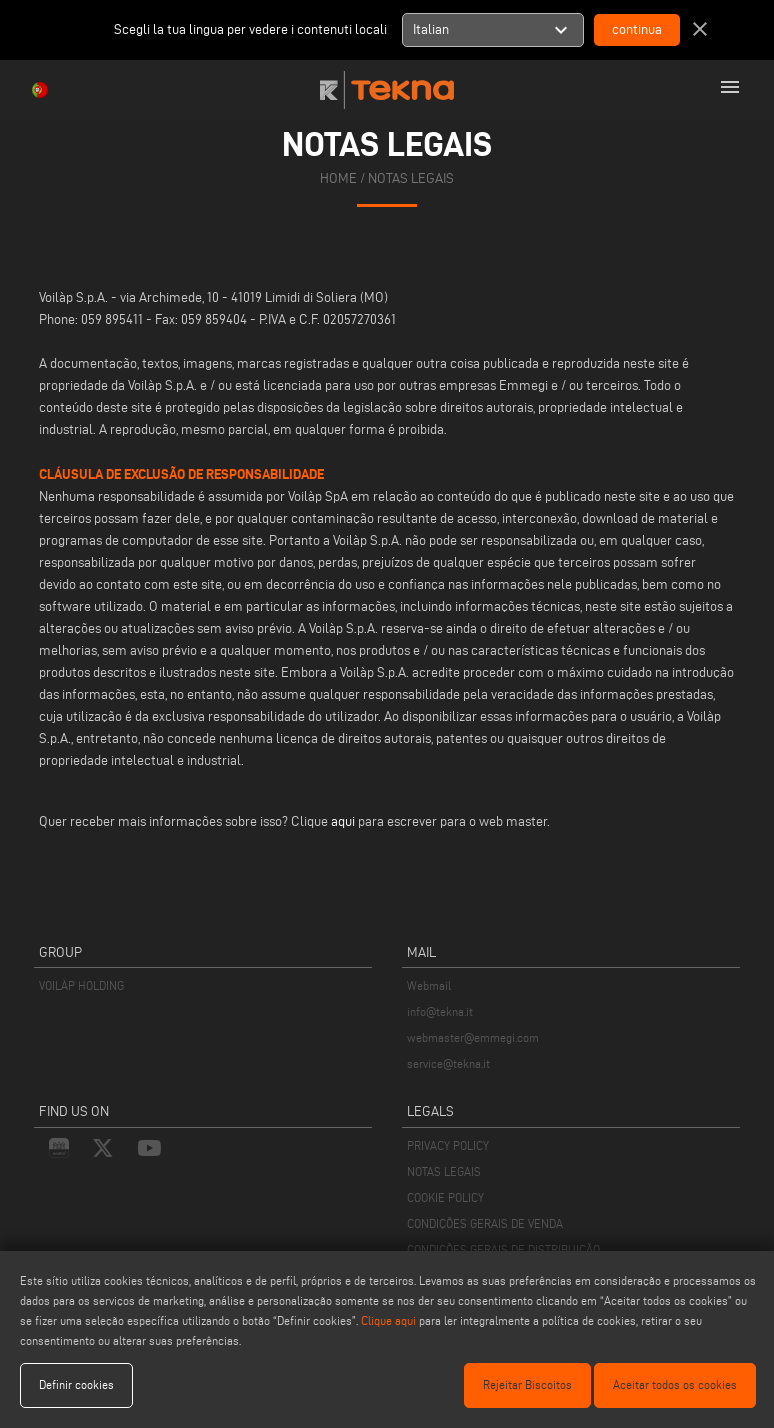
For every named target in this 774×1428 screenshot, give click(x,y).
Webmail (429, 985)
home (338, 178)
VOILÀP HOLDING (81, 985)
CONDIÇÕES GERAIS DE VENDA (485, 1223)
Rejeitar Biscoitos (527, 1384)
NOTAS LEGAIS (444, 1171)
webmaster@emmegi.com (473, 1037)
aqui (343, 821)
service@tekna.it (448, 1063)
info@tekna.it (440, 1011)
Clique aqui (388, 1320)
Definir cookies (76, 1384)
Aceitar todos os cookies (675, 1384)
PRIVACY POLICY (448, 1145)
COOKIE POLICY (445, 1197)
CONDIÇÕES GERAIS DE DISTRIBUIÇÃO (503, 1249)
